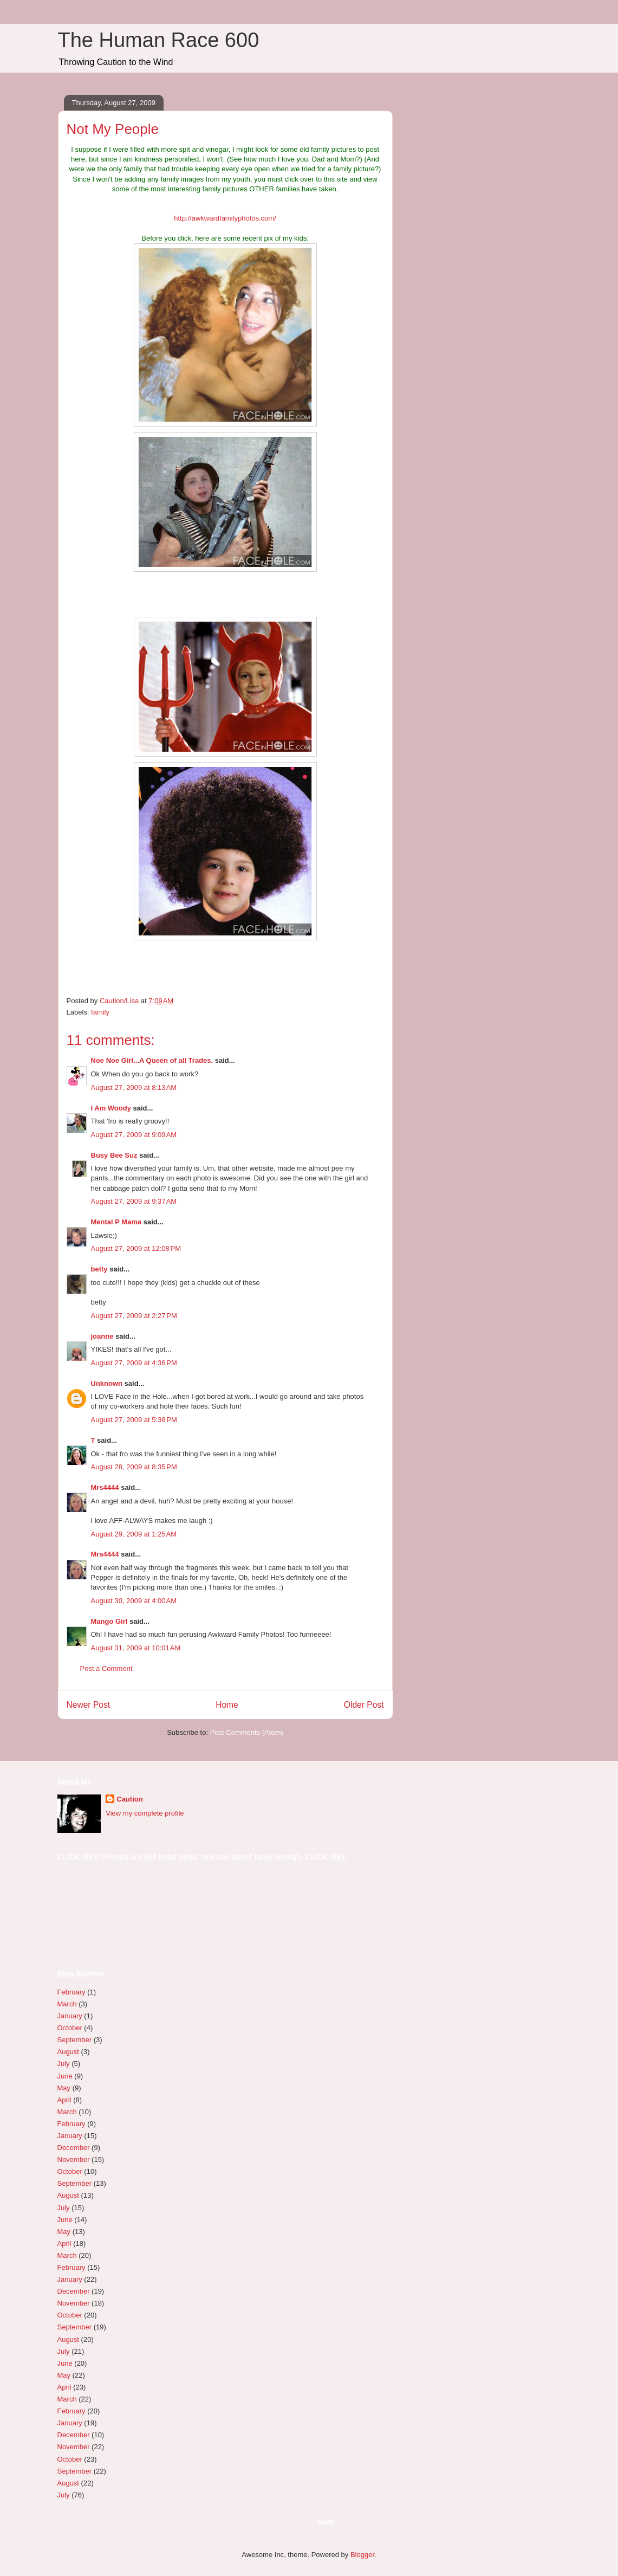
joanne (102, 1336)
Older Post (364, 1704)
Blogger (362, 2555)
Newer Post (88, 1704)
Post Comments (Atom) (246, 1732)
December (73, 2148)
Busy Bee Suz (114, 1155)
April (64, 2100)
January (69, 2016)
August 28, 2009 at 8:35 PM (134, 1467)
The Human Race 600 (158, 40)
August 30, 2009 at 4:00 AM (134, 1601)
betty (99, 1269)
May (64, 2088)
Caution (129, 1799)
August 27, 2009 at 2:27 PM (134, 1316)
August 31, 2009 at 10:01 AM (136, 1648)
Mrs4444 (105, 1487)
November (73, 2159)
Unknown (107, 1383)
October (69, 2028)
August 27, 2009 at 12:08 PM (136, 1248)
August (68, 2052)
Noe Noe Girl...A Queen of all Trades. (152, 1060)
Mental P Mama (116, 1222)
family (100, 1012)
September (74, 2040)
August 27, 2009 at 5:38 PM (134, 1420)
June (65, 2076)
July (63, 2063)
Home (227, 1704)
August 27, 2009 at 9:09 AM (134, 1135)
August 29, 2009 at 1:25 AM (134, 1534)
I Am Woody (111, 1108)
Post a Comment (106, 1668)
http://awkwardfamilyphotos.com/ (225, 218)
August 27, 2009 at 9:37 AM (134, 1201)
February (71, 1992)
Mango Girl (109, 1621)
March (67, 2004)
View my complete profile (145, 1813)
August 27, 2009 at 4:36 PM (134, 1363)
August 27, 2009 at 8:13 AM (134, 1087)
